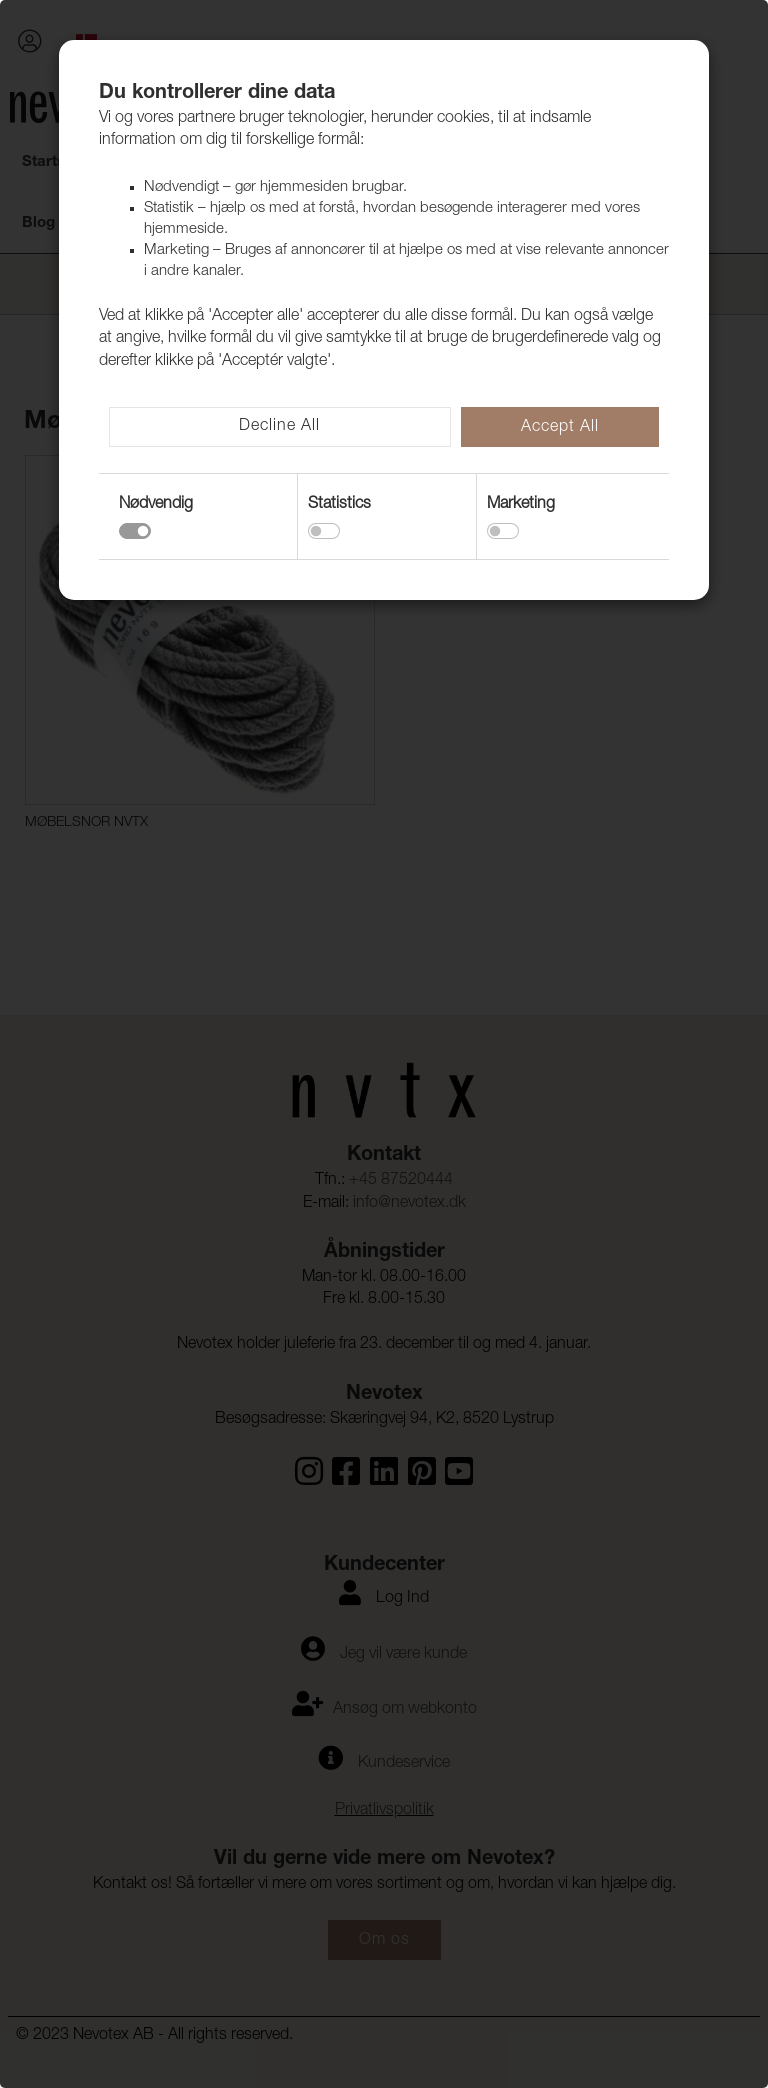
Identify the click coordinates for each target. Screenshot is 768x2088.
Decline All (279, 427)
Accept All (560, 428)
